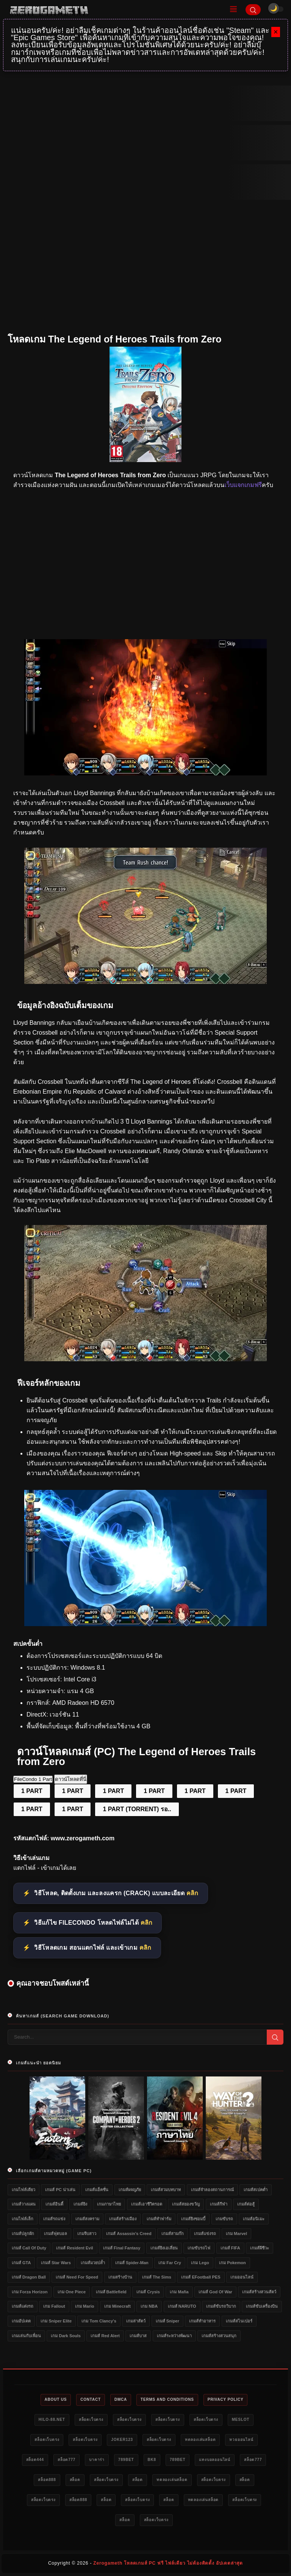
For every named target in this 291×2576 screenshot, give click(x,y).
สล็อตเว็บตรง (91, 2419)
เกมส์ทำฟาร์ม (159, 2218)
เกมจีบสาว (86, 2233)
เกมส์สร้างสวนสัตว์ (259, 2292)
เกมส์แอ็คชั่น (96, 2189)
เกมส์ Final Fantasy (121, 2248)
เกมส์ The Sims (156, 2277)
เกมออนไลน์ (241, 2277)
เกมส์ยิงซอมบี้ (193, 2218)
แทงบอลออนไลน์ (214, 2460)
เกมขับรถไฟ (199, 2248)
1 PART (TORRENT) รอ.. (137, 1809)
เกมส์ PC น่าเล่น (60, 2189)
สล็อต (75, 2480)
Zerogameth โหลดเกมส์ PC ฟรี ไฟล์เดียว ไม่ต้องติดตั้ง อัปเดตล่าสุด (168, 2563)
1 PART (31, 1791)
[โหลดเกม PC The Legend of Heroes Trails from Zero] (145, 773)
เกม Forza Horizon (29, 2292)
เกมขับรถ (224, 2218)
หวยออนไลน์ (241, 2439)
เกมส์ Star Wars (56, 2262)
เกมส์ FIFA (230, 2248)
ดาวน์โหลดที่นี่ (70, 1779)
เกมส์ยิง (80, 2204)
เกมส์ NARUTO (182, 2306)
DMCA (120, 2399)
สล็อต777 (66, 2460)
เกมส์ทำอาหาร (202, 2321)
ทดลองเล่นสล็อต (200, 2439)
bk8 (152, 2460)
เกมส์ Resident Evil (74, 2248)
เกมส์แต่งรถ (22, 2306)
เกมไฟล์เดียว (23, 2189)
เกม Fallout (54, 2306)
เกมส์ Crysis (148, 2292)
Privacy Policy (226, 2399)
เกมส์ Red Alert (105, 2335)
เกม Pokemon (232, 2262)
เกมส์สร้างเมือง (122, 2218)
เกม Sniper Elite (56, 2321)
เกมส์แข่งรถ (205, 2233)
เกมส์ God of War (215, 2292)
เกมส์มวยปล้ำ (93, 2262)
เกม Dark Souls (66, 2335)
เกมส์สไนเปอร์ (239, 2321)
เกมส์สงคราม (87, 2218)
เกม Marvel (236, 2233)
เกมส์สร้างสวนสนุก (219, 2335)
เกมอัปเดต (21, 2321)
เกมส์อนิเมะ (253, 2218)
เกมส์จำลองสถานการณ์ (212, 2189)
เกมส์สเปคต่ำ (256, 2189)
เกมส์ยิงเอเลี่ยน (164, 2248)
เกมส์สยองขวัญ (186, 2204)
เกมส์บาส (138, 2335)
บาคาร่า (97, 2460)
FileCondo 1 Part (33, 1779)
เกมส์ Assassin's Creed (128, 2233)
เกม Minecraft (117, 2306)
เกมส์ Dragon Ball (29, 2277)
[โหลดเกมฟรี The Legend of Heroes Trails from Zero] (145, 982)
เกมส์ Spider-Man (132, 2262)
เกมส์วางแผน (24, 2204)
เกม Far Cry (169, 2262)
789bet (126, 2460)
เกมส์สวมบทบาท (166, 2189)
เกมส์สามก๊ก (172, 2233)
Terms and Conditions (167, 2399)
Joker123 (122, 2439)
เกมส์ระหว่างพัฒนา (174, 2335)
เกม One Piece (72, 2292)
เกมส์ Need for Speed (77, 2277)
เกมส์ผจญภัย (130, 2189)
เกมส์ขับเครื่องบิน (262, 2306)
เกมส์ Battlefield (111, 2292)
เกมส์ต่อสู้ (246, 2204)
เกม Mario (84, 2306)
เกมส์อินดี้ (54, 2204)
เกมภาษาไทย (109, 2204)
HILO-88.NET (52, 2419)
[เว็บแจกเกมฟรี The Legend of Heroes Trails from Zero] (145, 1359)
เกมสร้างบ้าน (120, 2277)
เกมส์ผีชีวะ (259, 2248)
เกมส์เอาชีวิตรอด (146, 2204)
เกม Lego (200, 2262)
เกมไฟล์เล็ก (22, 2218)
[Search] (253, 9)
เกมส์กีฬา (218, 2204)
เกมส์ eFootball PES (200, 2277)
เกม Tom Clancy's (98, 2321)
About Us (56, 2399)
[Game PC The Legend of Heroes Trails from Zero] (145, 1624)
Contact (90, 2399)
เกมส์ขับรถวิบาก (221, 2306)
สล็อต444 (35, 2460)
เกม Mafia (179, 2292)
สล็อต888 (47, 2480)
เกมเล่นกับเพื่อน (26, 2335)
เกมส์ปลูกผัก (23, 2233)
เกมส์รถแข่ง (54, 2218)
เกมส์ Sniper (167, 2321)
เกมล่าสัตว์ (136, 2321)
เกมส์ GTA (21, 2262)
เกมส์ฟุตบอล (55, 2233)
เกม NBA (149, 2306)
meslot (240, 2419)
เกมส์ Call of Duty (29, 2248)
